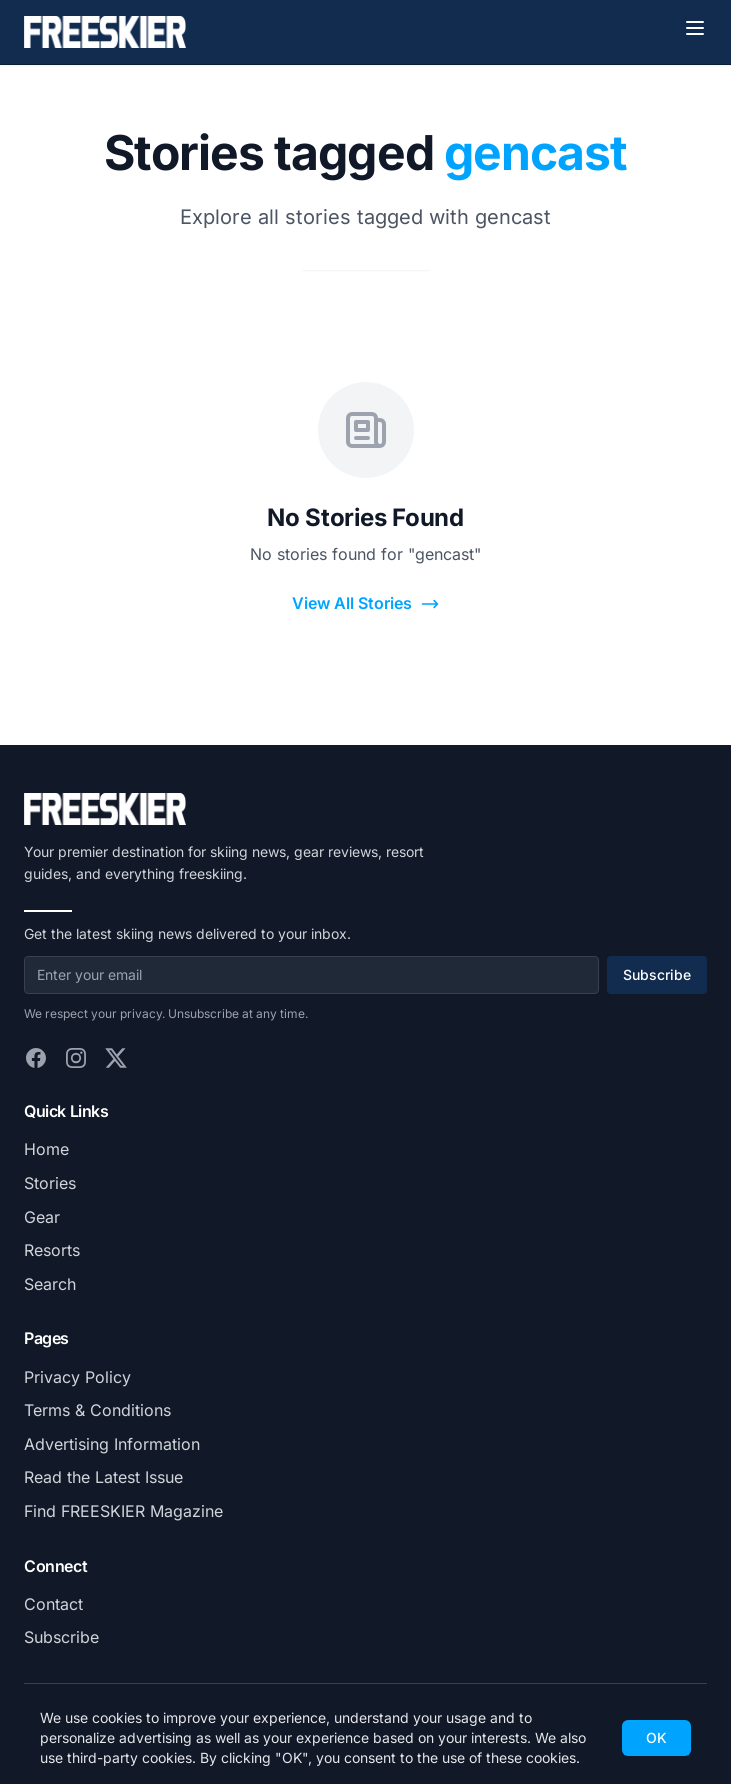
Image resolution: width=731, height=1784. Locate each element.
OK (656, 1737)
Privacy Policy (77, 1377)
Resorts (52, 1250)
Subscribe (657, 974)
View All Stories (366, 603)
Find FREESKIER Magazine (123, 1511)
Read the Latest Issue (103, 1477)
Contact (53, 1604)
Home (46, 1149)
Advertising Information (112, 1444)
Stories (50, 1183)
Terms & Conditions (97, 1410)
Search (50, 1284)
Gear (42, 1217)
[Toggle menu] (695, 28)
